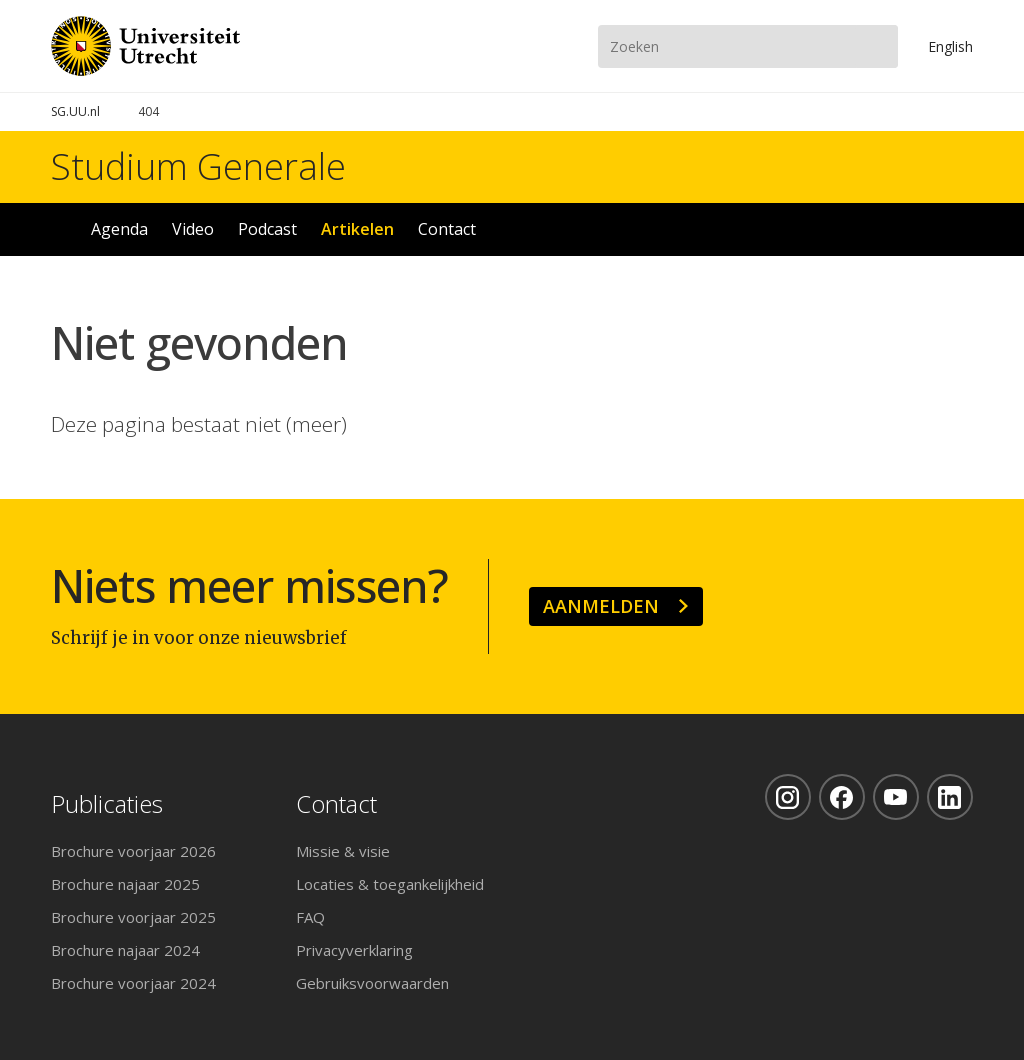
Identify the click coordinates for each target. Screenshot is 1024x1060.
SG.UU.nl (75, 111)
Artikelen (357, 229)
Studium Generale (198, 167)
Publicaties (107, 804)
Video (193, 229)
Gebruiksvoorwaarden (372, 983)
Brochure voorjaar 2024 (133, 983)
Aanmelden (601, 606)
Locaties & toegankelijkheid (390, 884)
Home (60, 229)
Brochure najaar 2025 (125, 884)
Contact (447, 229)
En (950, 46)
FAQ (310, 917)
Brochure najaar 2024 (125, 950)
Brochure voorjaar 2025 (133, 917)
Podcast (267, 229)
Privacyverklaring (354, 950)
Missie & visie (343, 851)
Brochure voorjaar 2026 (133, 851)
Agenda (119, 229)
